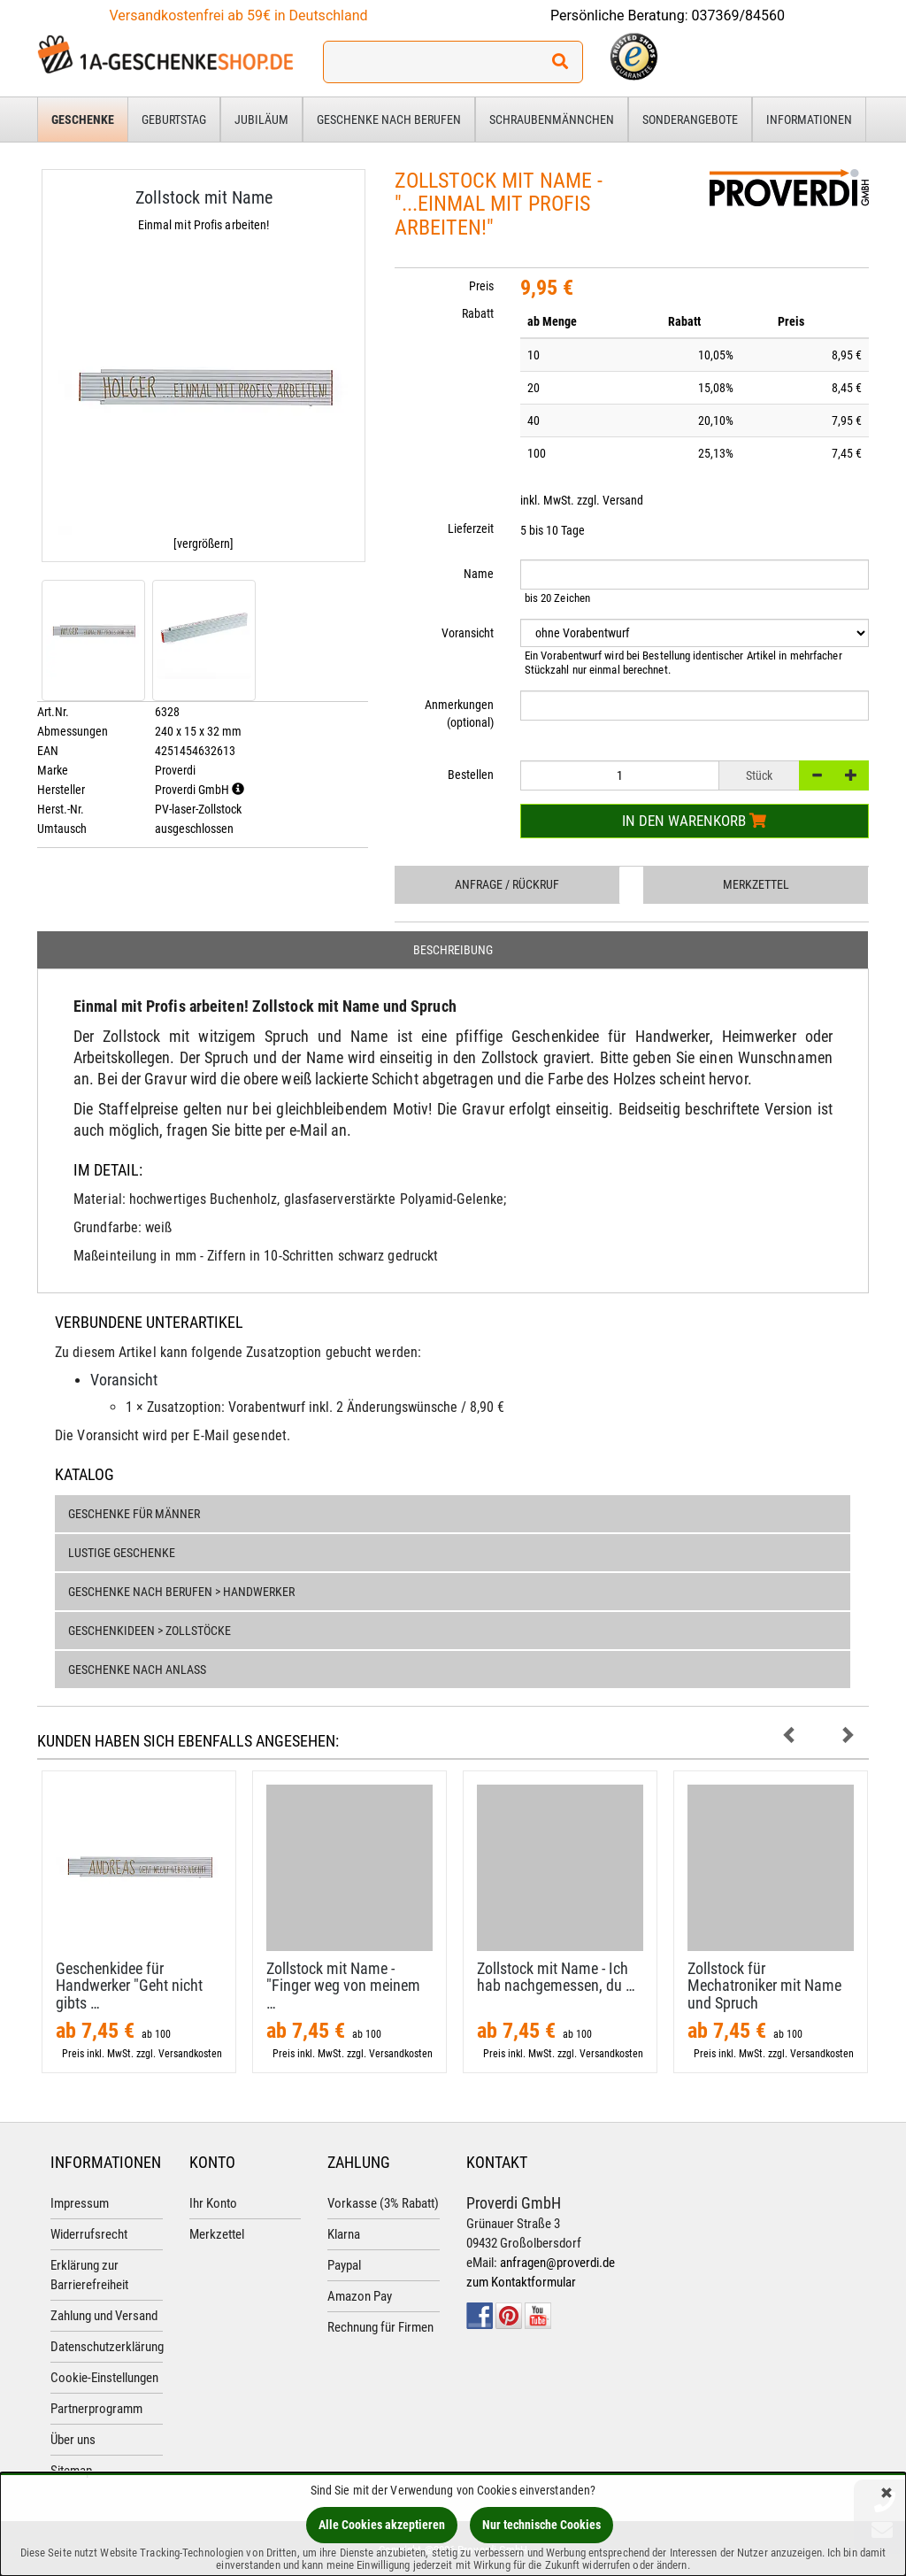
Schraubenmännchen (551, 119)
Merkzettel (756, 884)
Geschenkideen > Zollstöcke (149, 1630)
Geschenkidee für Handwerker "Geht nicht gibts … (129, 1986)
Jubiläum (261, 119)
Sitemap (71, 2471)
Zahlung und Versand (103, 2316)
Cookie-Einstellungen (104, 2378)
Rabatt (478, 313)
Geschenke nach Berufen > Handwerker (181, 1592)
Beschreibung (453, 950)
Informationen (809, 119)
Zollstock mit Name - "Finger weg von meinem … (343, 1986)
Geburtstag (174, 119)
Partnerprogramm (96, 2409)
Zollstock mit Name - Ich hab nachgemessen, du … (556, 1977)
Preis (481, 286)
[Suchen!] (560, 62)
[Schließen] (886, 2494)
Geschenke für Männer (134, 1514)
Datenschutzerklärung (107, 2347)
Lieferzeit (471, 528)
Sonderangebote (690, 119)
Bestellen (471, 774)
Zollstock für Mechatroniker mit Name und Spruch (764, 1986)
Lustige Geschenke (121, 1553)
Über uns (73, 2440)
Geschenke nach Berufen (389, 119)
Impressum (79, 2203)
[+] (851, 775)
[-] (816, 775)
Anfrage (507, 884)
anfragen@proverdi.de (557, 2263)
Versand (623, 500)
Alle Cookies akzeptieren (382, 2525)
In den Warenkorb (694, 820)
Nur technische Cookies (541, 2525)
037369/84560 (739, 15)
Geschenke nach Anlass (137, 1669)
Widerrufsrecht (88, 2234)
